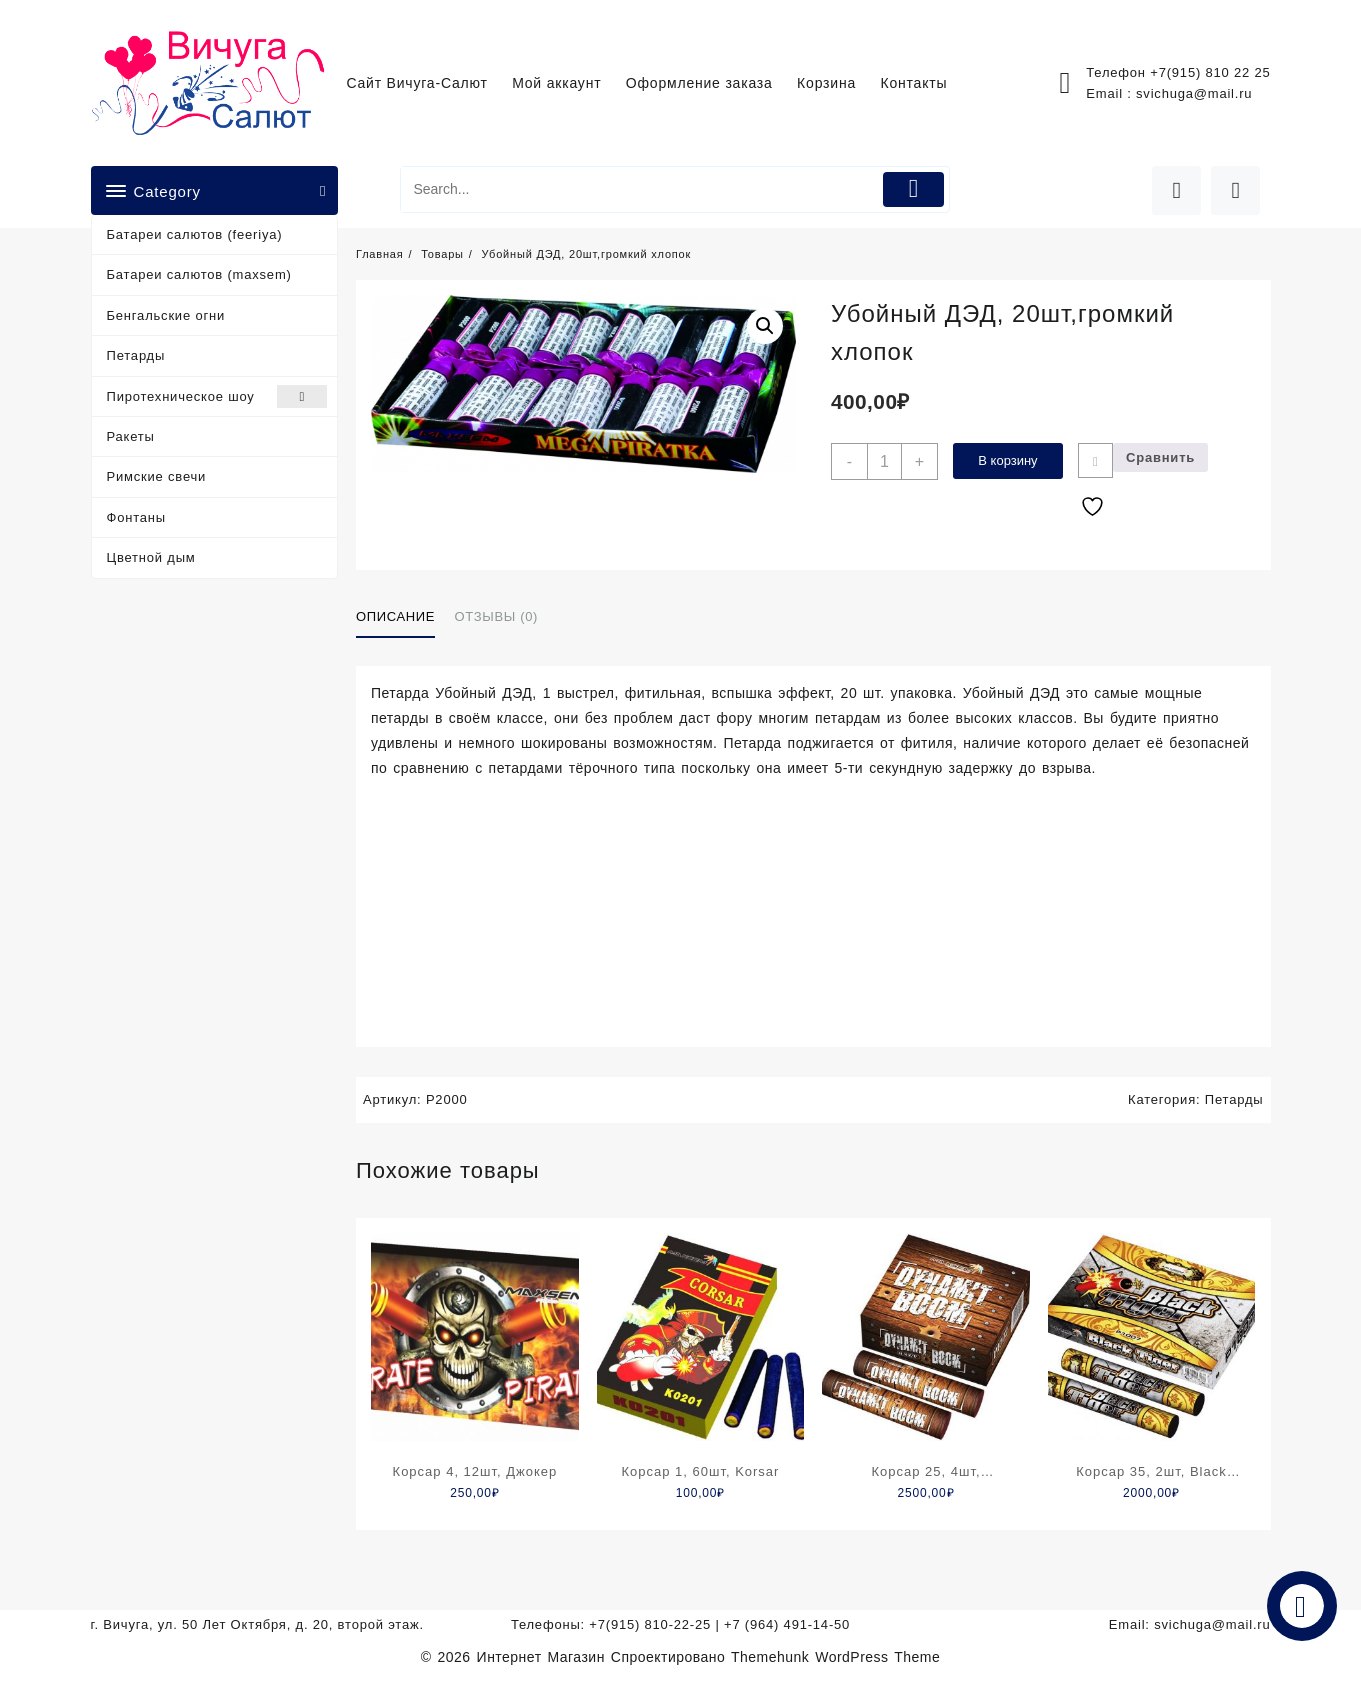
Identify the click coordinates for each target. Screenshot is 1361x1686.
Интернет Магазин (544, 1657)
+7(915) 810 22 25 (1210, 72)
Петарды (136, 355)
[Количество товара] (884, 461)
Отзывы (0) (496, 616)
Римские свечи (157, 476)
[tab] (403, 618)
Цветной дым (151, 557)
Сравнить (1160, 457)
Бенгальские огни (166, 315)
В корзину (1007, 460)
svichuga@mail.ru (1194, 93)
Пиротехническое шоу (217, 396)
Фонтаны (136, 517)
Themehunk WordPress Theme (835, 1657)
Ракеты (131, 436)
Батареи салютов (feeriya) (195, 234)
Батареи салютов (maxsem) (199, 274)
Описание (395, 616)
